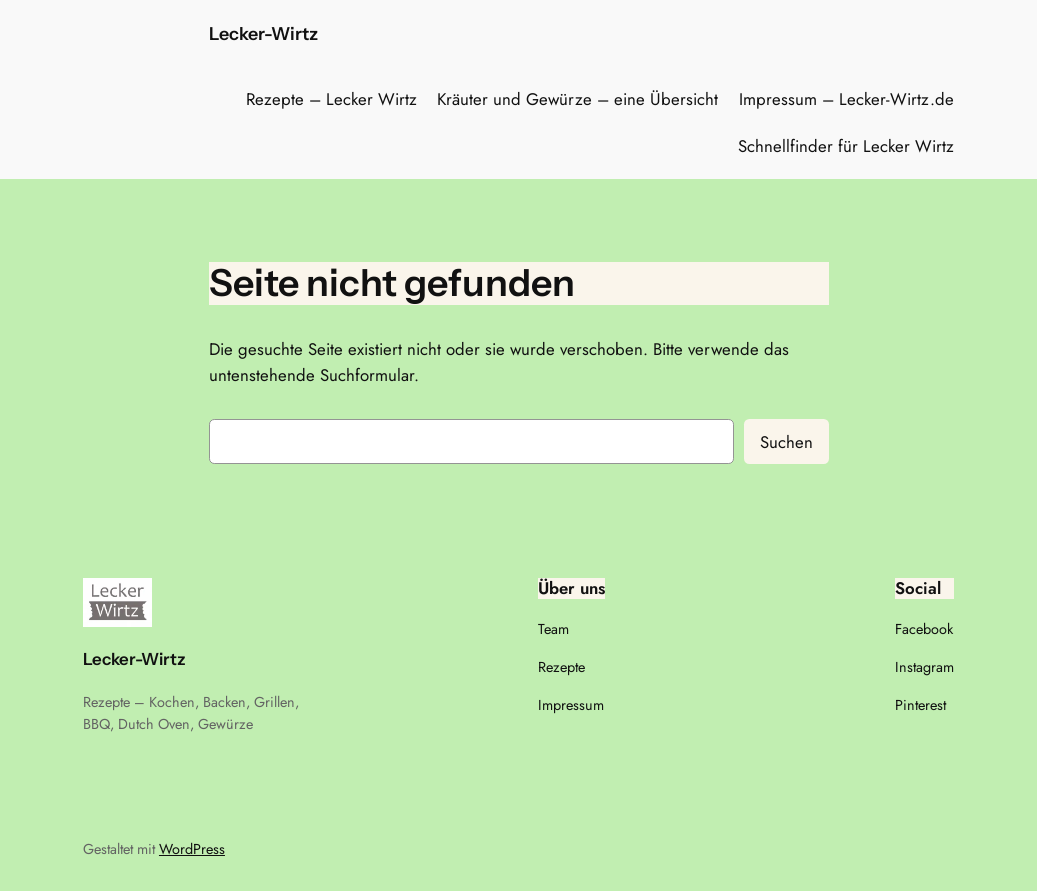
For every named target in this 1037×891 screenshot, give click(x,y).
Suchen (786, 442)
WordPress (192, 849)
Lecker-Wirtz (263, 33)
